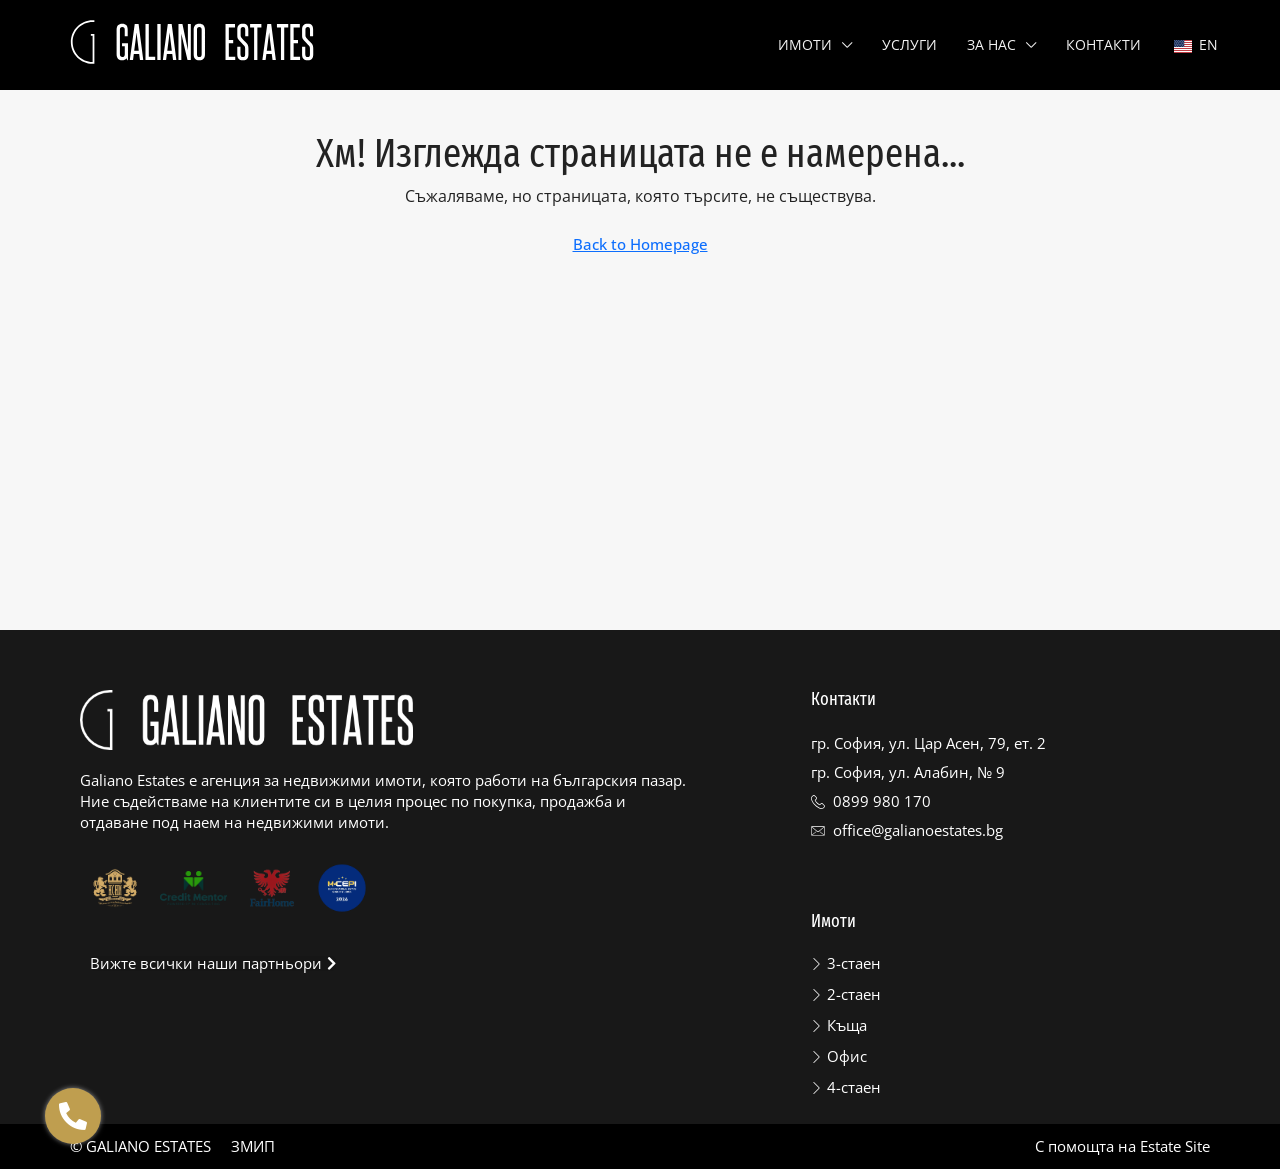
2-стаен (854, 994)
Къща (847, 1025)
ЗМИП (253, 1146)
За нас (991, 44)
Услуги (909, 44)
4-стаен (854, 1087)
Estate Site (1175, 1146)
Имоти (805, 44)
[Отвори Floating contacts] (73, 1116)
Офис (847, 1056)
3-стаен (854, 963)
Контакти (1103, 44)
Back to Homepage (640, 244)
